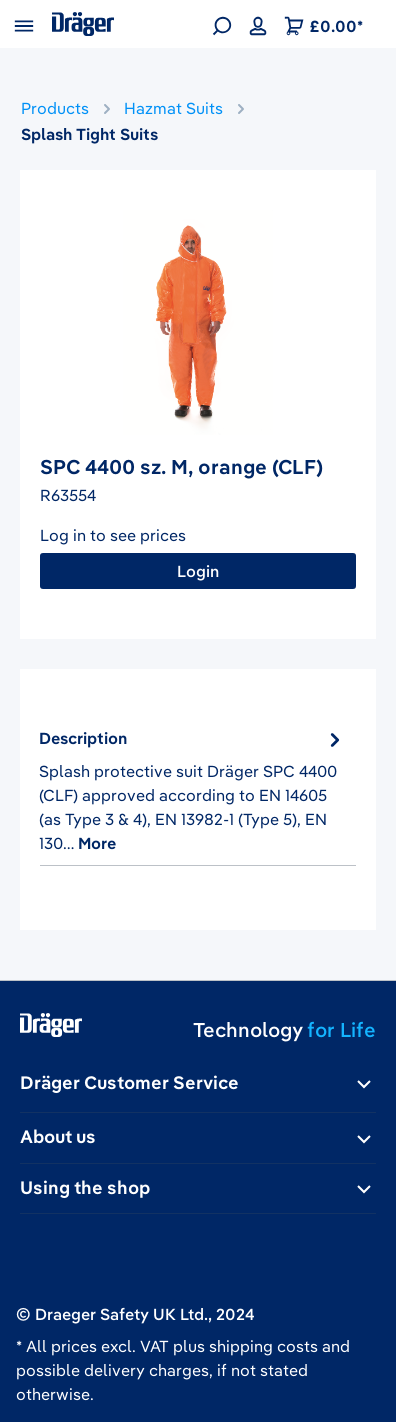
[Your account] (258, 24)
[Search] (222, 24)
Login (197, 571)
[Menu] (24, 24)
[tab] (192, 790)
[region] (198, 322)
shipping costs (263, 1346)
